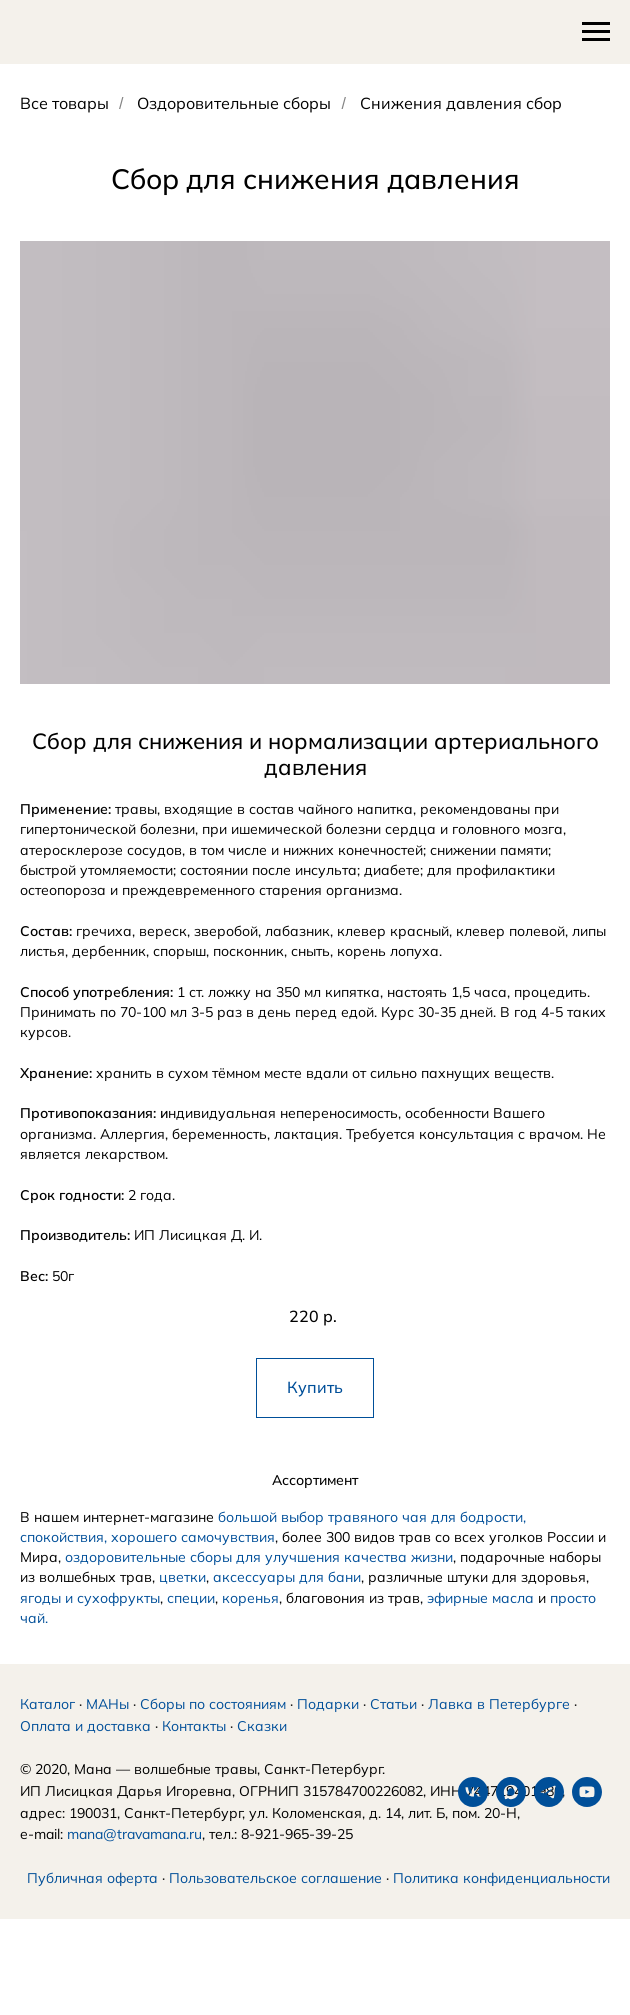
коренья (250, 1598)
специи (191, 1598)
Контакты (194, 1750)
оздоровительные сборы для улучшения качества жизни (259, 1557)
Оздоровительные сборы (234, 103)
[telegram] (111, 1942)
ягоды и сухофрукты (90, 1598)
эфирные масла (480, 1598)
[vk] (35, 1942)
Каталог (47, 1728)
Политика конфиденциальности (501, 1902)
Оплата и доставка (85, 1750)
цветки (182, 1577)
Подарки (328, 1728)
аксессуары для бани (287, 1577)
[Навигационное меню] (596, 32)
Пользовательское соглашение (275, 1902)
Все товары (64, 103)
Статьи (393, 1728)
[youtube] (149, 1942)
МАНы (107, 1728)
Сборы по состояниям (213, 1728)
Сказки (262, 1750)
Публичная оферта (92, 1902)
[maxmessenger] (73, 1942)
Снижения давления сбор (461, 103)
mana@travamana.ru (134, 1858)
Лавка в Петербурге (499, 1728)
